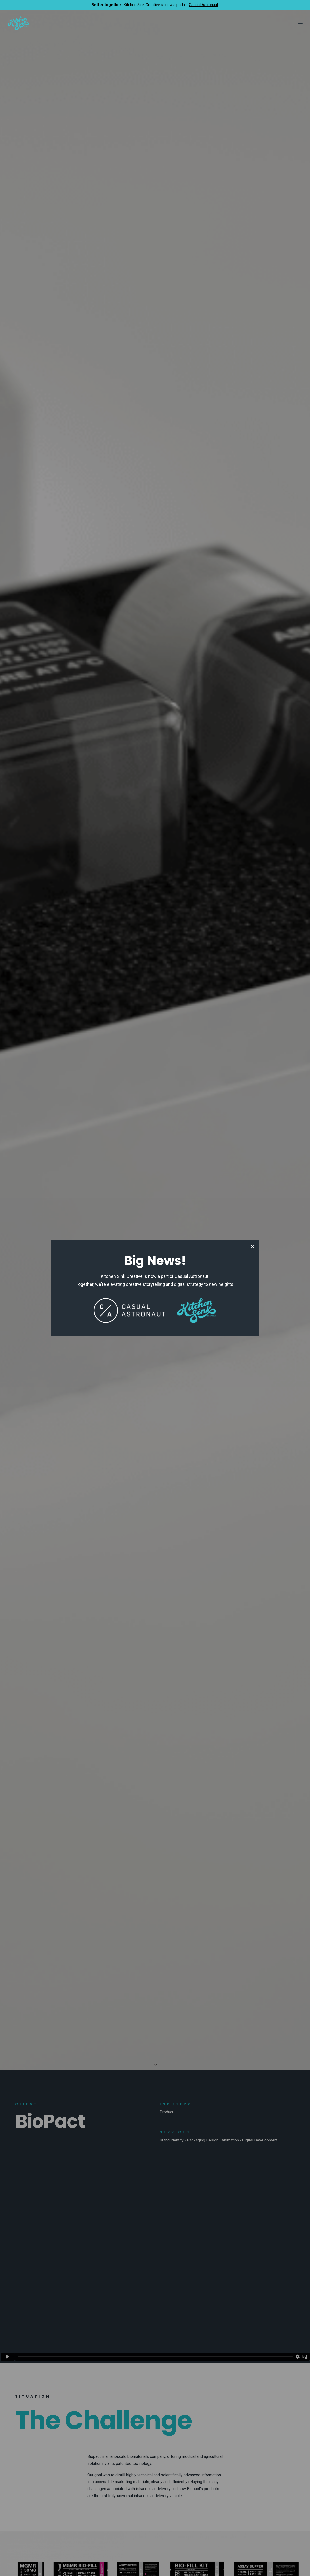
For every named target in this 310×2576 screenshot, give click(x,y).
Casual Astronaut (203, 4)
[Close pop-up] (252, 1247)
